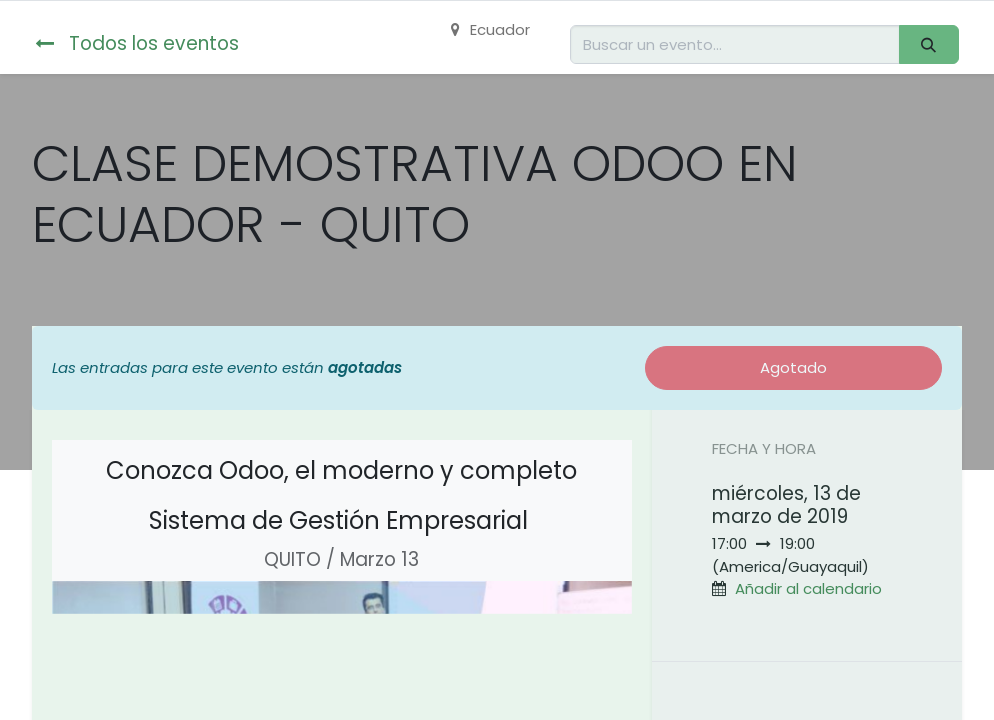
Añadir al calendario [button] (808, 588)
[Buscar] (929, 44)
